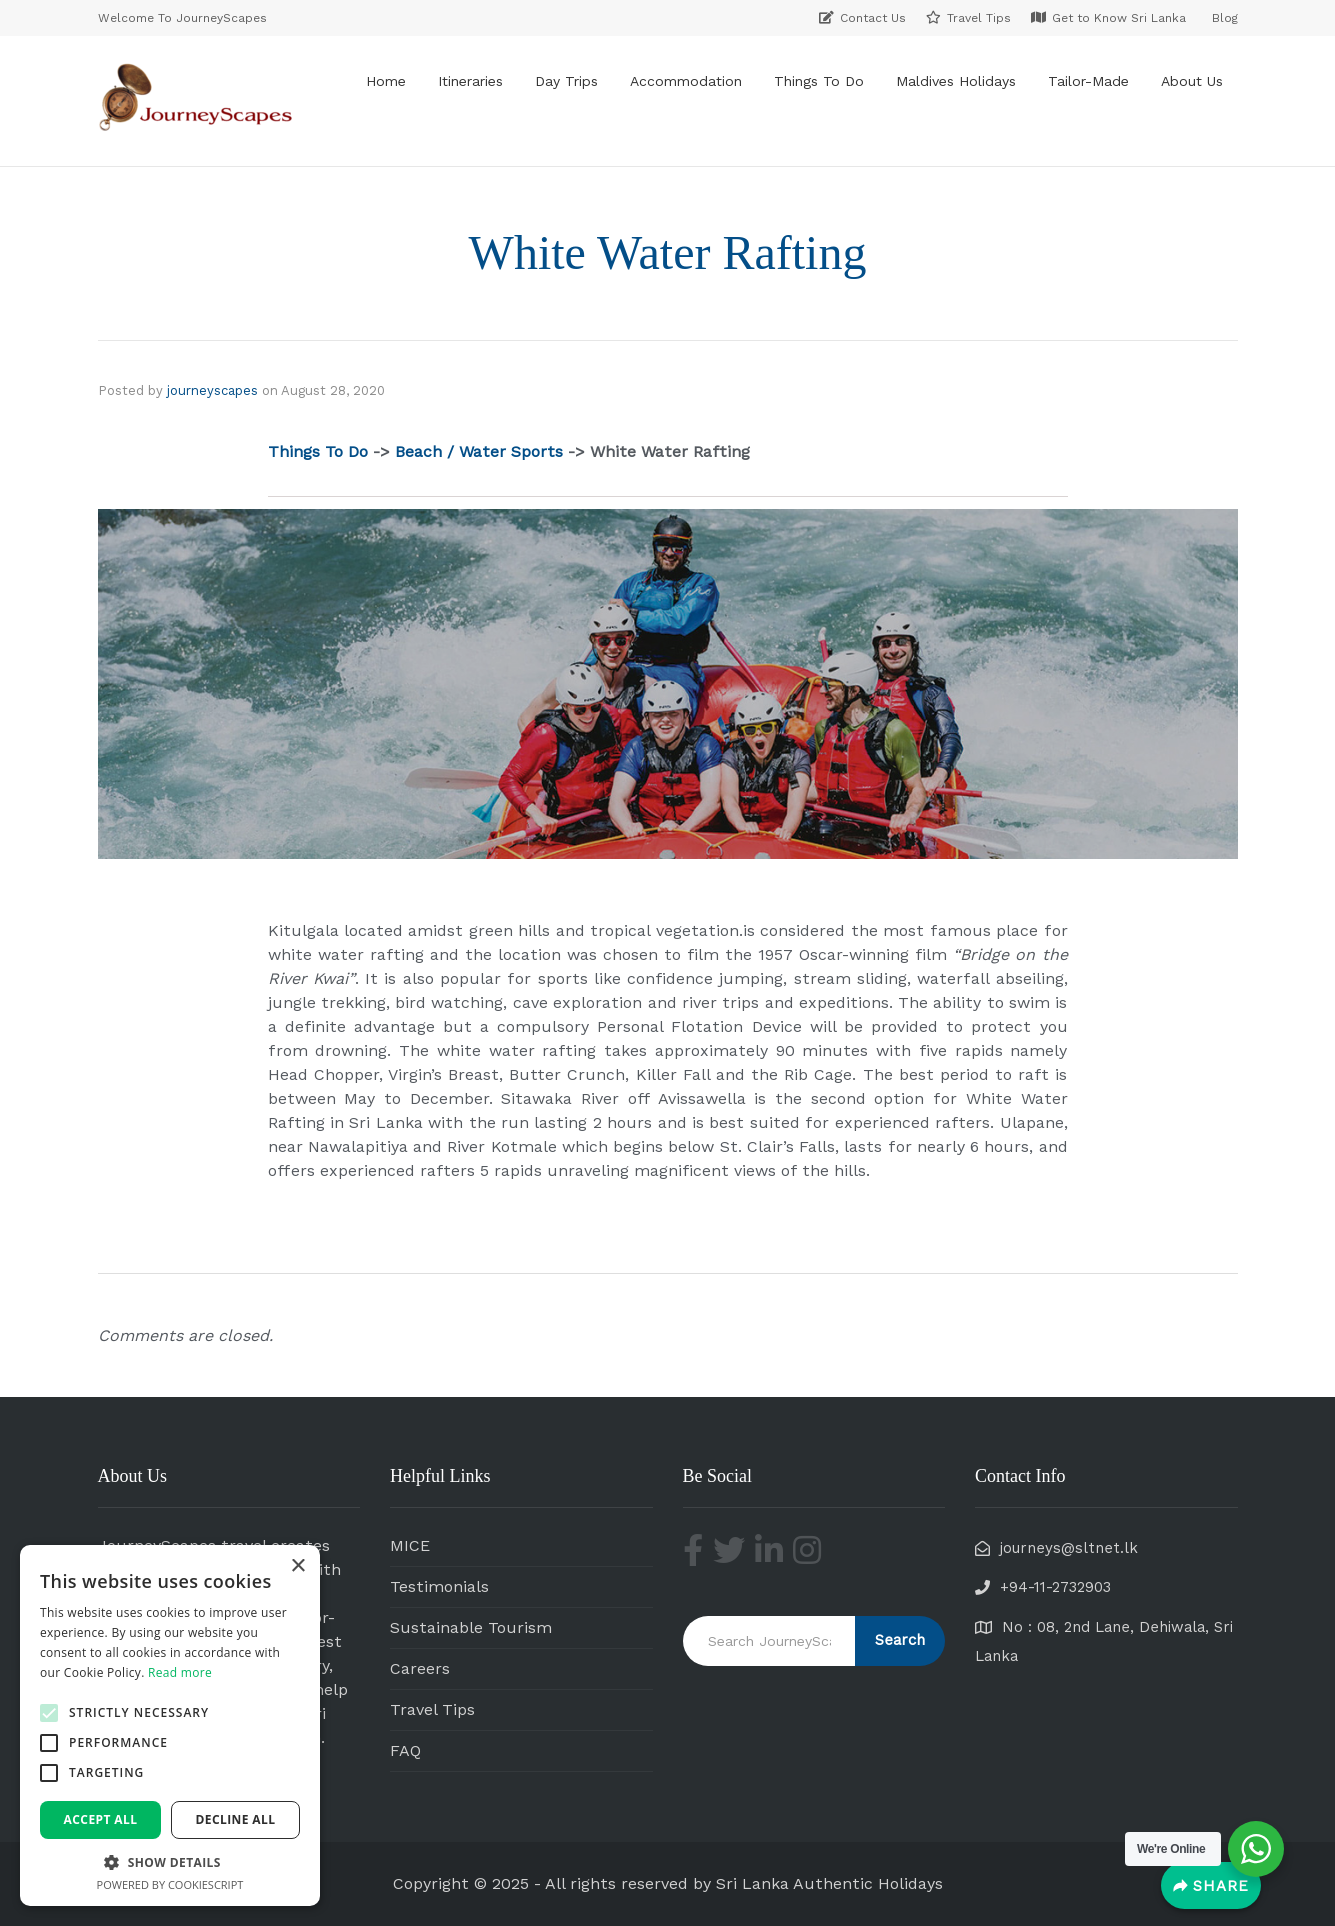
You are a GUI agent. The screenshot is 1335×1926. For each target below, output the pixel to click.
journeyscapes (212, 390)
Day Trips (566, 81)
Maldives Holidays (956, 81)
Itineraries (470, 81)
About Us (1192, 81)
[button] (49, 1713)
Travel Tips (432, 1709)
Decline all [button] (236, 1819)
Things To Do (819, 81)
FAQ (405, 1750)
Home (386, 81)
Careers (420, 1668)
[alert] (170, 1725)
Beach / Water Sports (479, 451)
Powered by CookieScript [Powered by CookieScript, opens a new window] (170, 1884)
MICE (410, 1545)
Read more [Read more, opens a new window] (180, 1672)
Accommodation (686, 81)
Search (900, 1640)
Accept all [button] (101, 1819)
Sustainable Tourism (471, 1627)
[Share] (1211, 1885)
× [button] (297, 1566)
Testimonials (439, 1586)
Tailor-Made (1088, 81)
